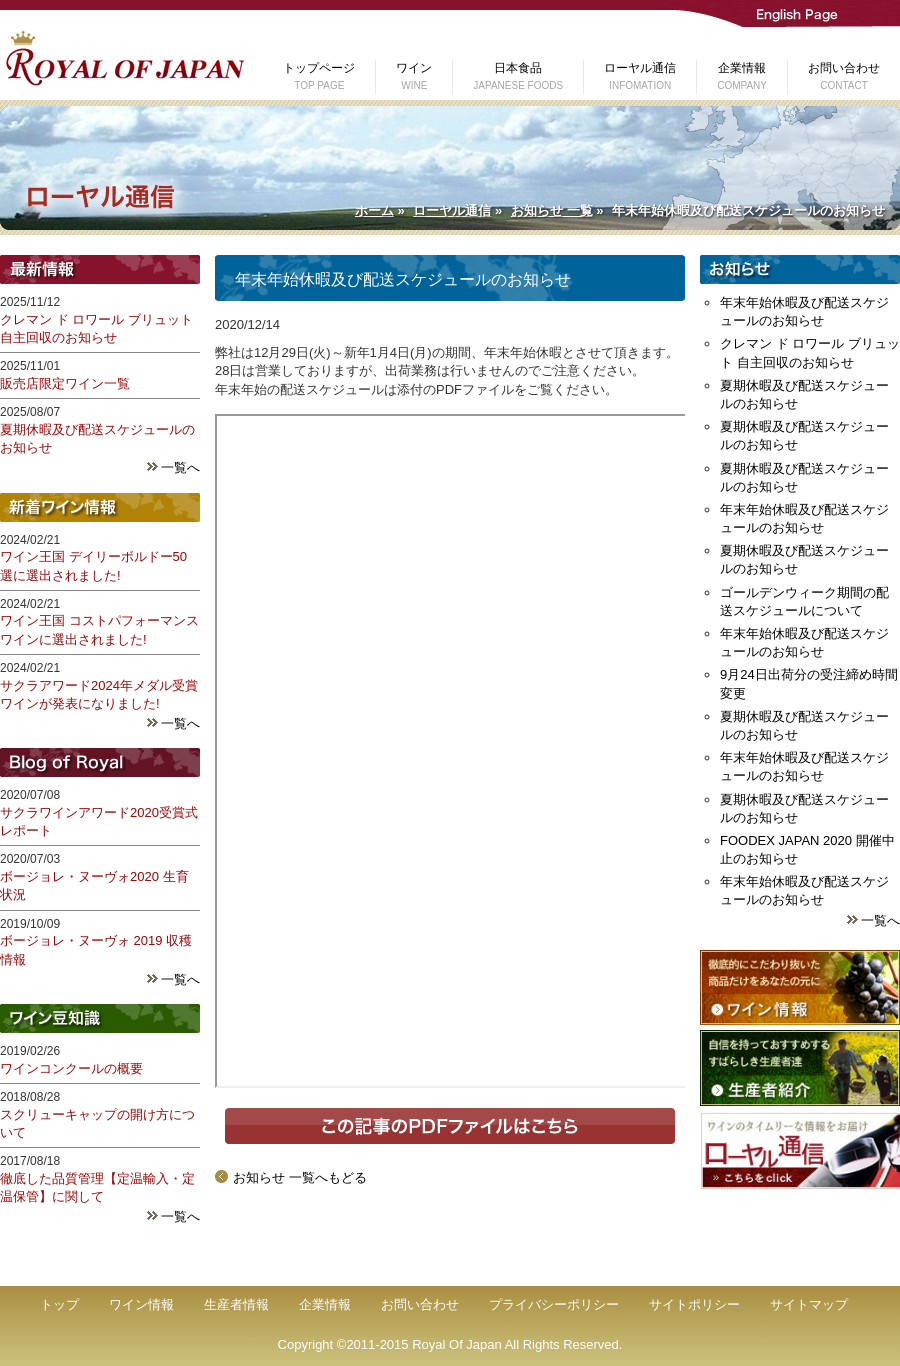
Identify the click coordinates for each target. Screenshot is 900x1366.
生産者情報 (236, 1304)
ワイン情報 (141, 1304)
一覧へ (180, 467)
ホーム (374, 210)
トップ (59, 1304)
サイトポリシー (694, 1304)
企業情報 (325, 1304)
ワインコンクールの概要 (71, 1068)
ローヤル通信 (452, 210)
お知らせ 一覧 (552, 210)
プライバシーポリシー (554, 1304)
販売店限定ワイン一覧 (65, 383)
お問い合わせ (420, 1304)
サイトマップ (809, 1304)
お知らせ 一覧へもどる (300, 1177)
